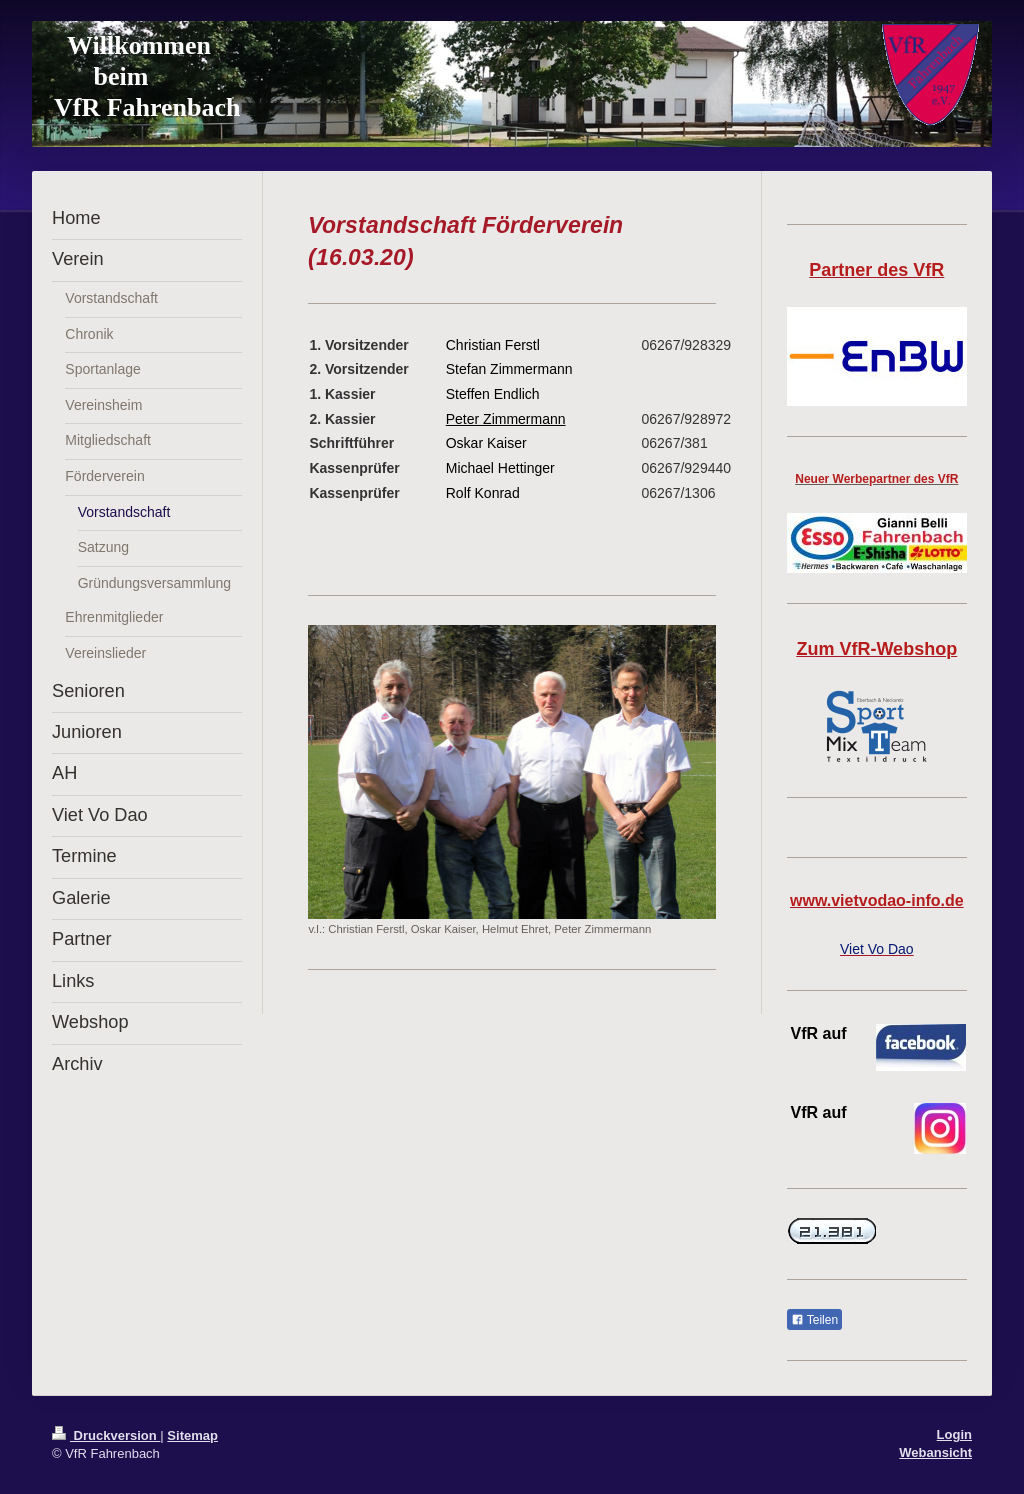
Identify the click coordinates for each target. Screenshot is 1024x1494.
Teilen (814, 1320)
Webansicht (935, 1452)
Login (954, 1434)
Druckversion (106, 1435)
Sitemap (192, 1435)
